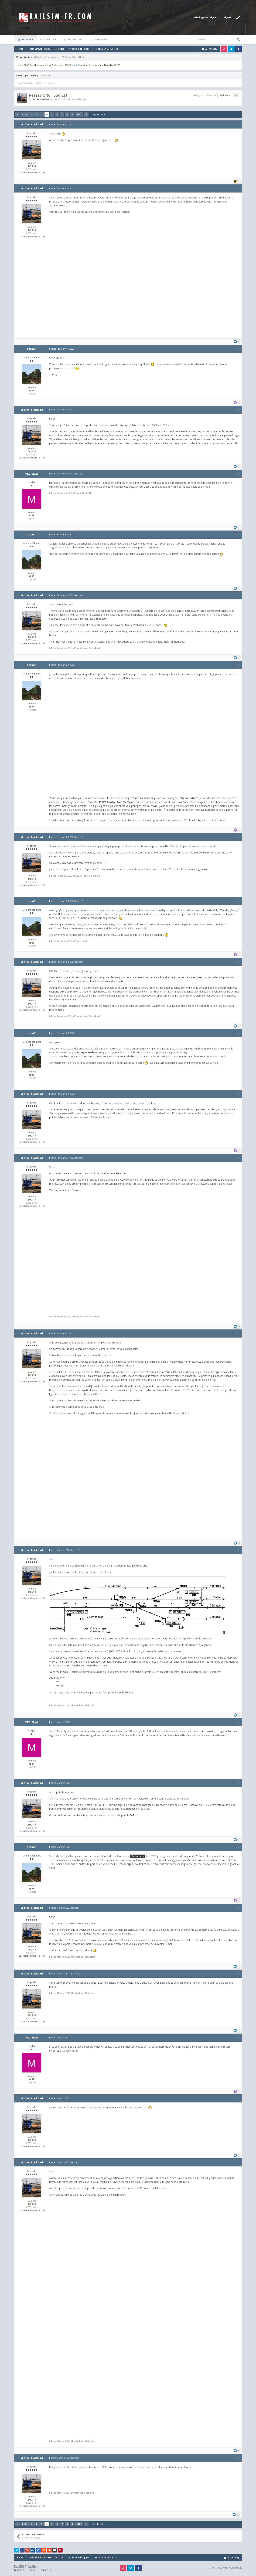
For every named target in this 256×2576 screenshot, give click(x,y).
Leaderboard (74, 39)
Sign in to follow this (206, 95)
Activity (49, 39)
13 (236, 95)
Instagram (224, 49)
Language (20, 2570)
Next (79, 114)
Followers (225, 95)
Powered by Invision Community (226, 2568)
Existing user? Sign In (207, 17)
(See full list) (78, 57)
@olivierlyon (137, 1856)
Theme (33, 2570)
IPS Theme (19, 2566)
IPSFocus (32, 2566)
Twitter (231, 49)
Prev (24, 114)
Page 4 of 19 (98, 114)
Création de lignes (78, 99)
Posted (62, 124)
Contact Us (45, 2570)
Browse (27, 39)
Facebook (238, 49)
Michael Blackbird (41, 99)
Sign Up (228, 17)
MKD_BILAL (31, 473)
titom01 (32, 349)
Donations (100, 39)
